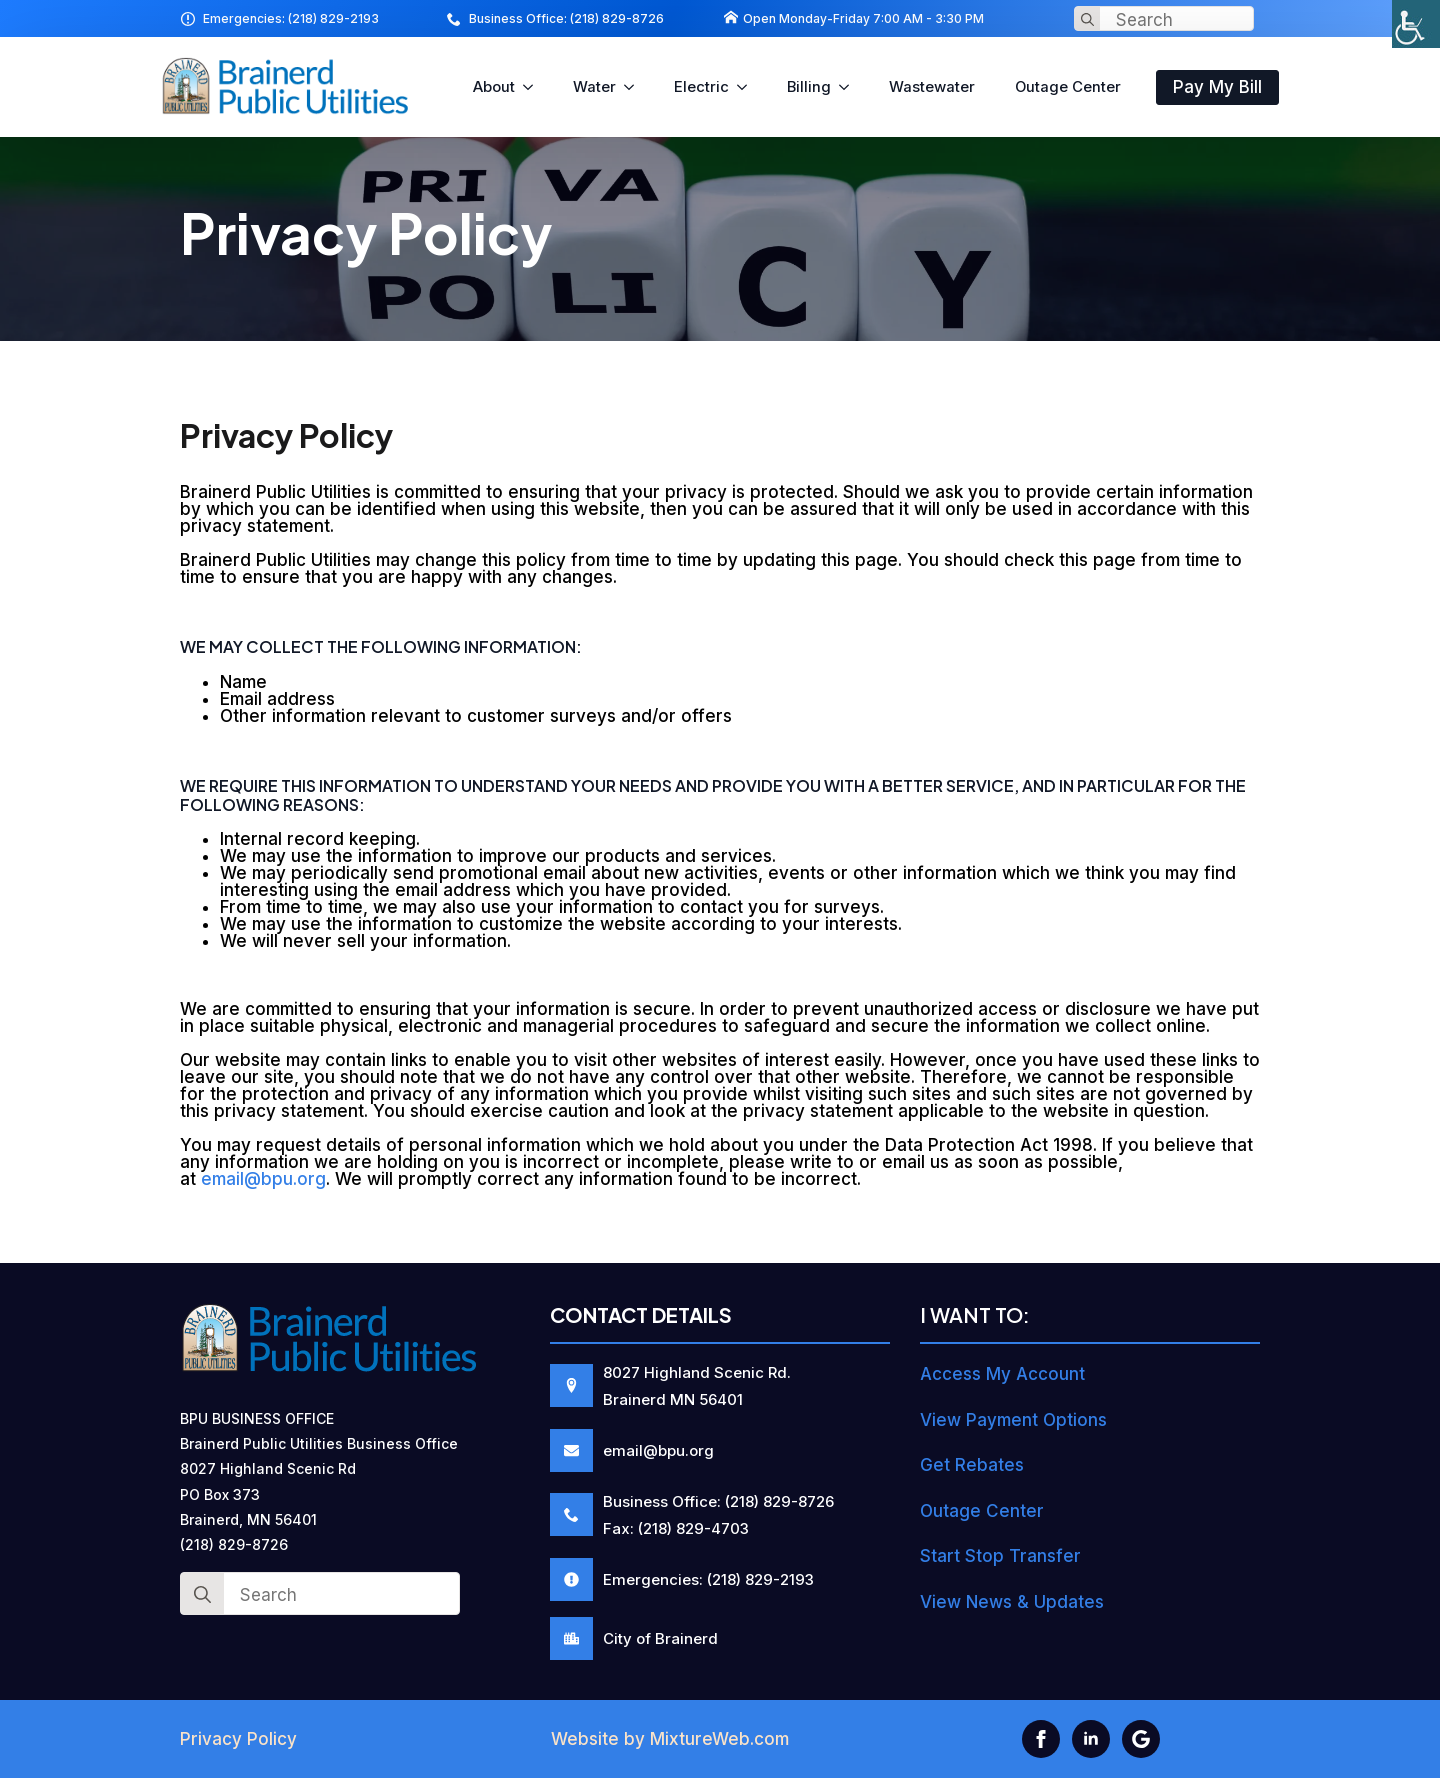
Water (594, 87)
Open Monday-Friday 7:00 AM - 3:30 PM (863, 18)
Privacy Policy (238, 1739)
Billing (809, 87)
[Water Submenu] (635, 87)
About (494, 87)
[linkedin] (1091, 1739)
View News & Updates (1012, 1602)
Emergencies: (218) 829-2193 (291, 18)
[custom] (1141, 1739)
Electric (701, 87)
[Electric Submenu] (748, 87)
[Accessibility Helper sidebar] (1416, 24)
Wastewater (932, 87)
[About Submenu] (534, 87)
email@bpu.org (263, 1179)
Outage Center (1068, 87)
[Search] (1087, 19)
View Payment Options (1013, 1420)
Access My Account (1002, 1374)
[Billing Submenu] (850, 87)
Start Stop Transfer (1000, 1556)
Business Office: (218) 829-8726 (566, 18)
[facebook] (1041, 1739)
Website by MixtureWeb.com (670, 1739)
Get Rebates (972, 1465)
